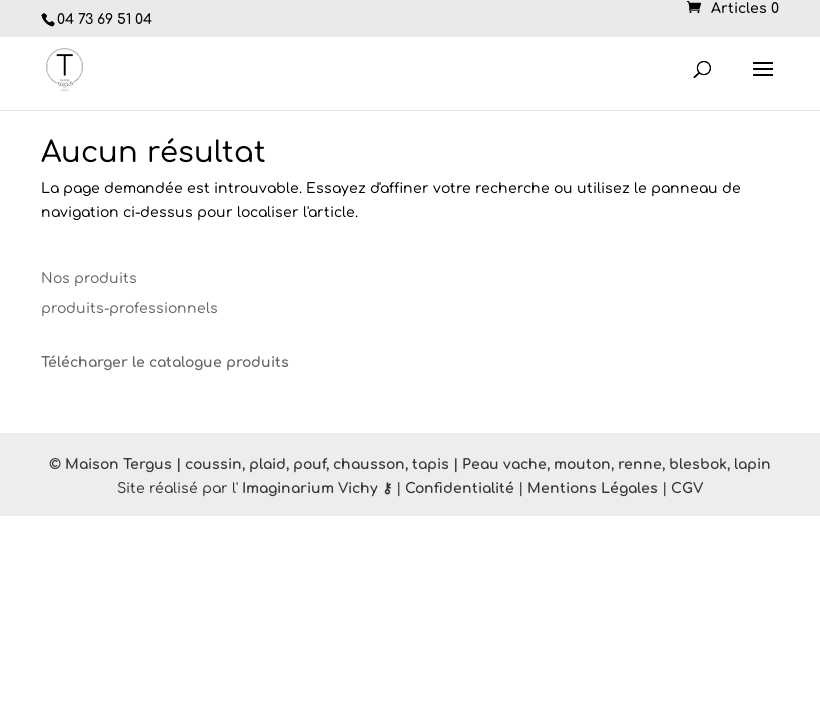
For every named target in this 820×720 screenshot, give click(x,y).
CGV (687, 488)
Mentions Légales (592, 488)
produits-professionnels (129, 308)
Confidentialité (459, 488)
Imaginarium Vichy (310, 488)
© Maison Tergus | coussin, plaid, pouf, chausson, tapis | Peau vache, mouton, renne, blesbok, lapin (410, 464)
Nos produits (89, 278)
